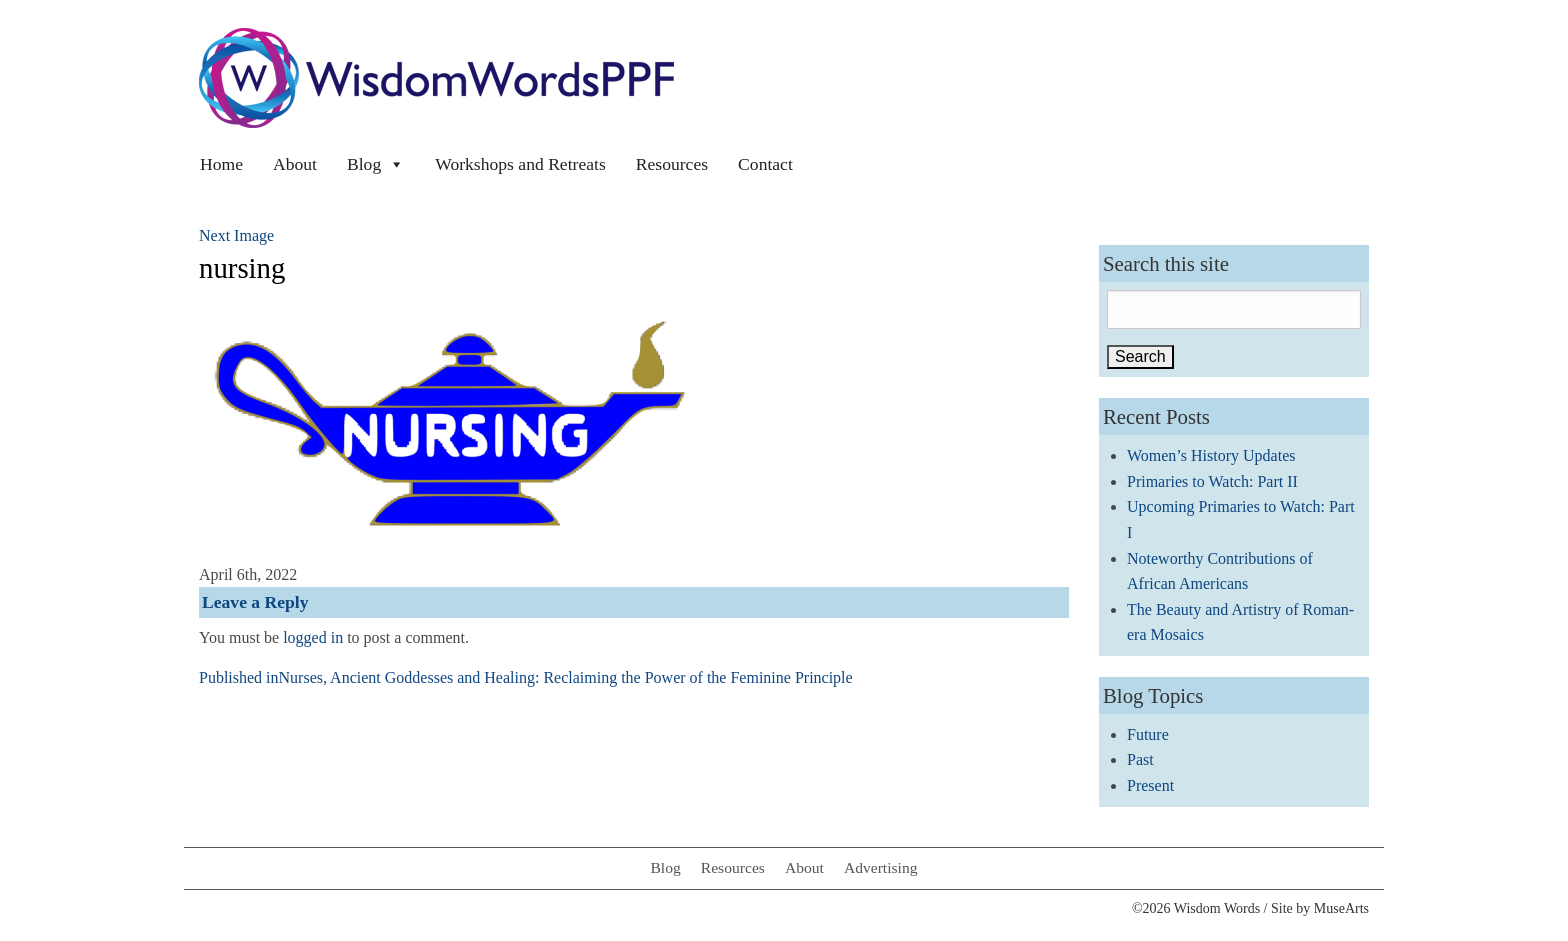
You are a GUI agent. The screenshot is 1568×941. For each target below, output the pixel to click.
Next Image (236, 235)
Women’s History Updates (1211, 455)
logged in (313, 637)
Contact (765, 164)
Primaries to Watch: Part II (1212, 481)
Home (221, 164)
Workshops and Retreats (520, 164)
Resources (672, 164)
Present (1150, 785)
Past (1140, 759)
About (295, 164)
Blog (376, 164)
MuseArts (1341, 908)
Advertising (881, 867)
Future (1148, 734)
